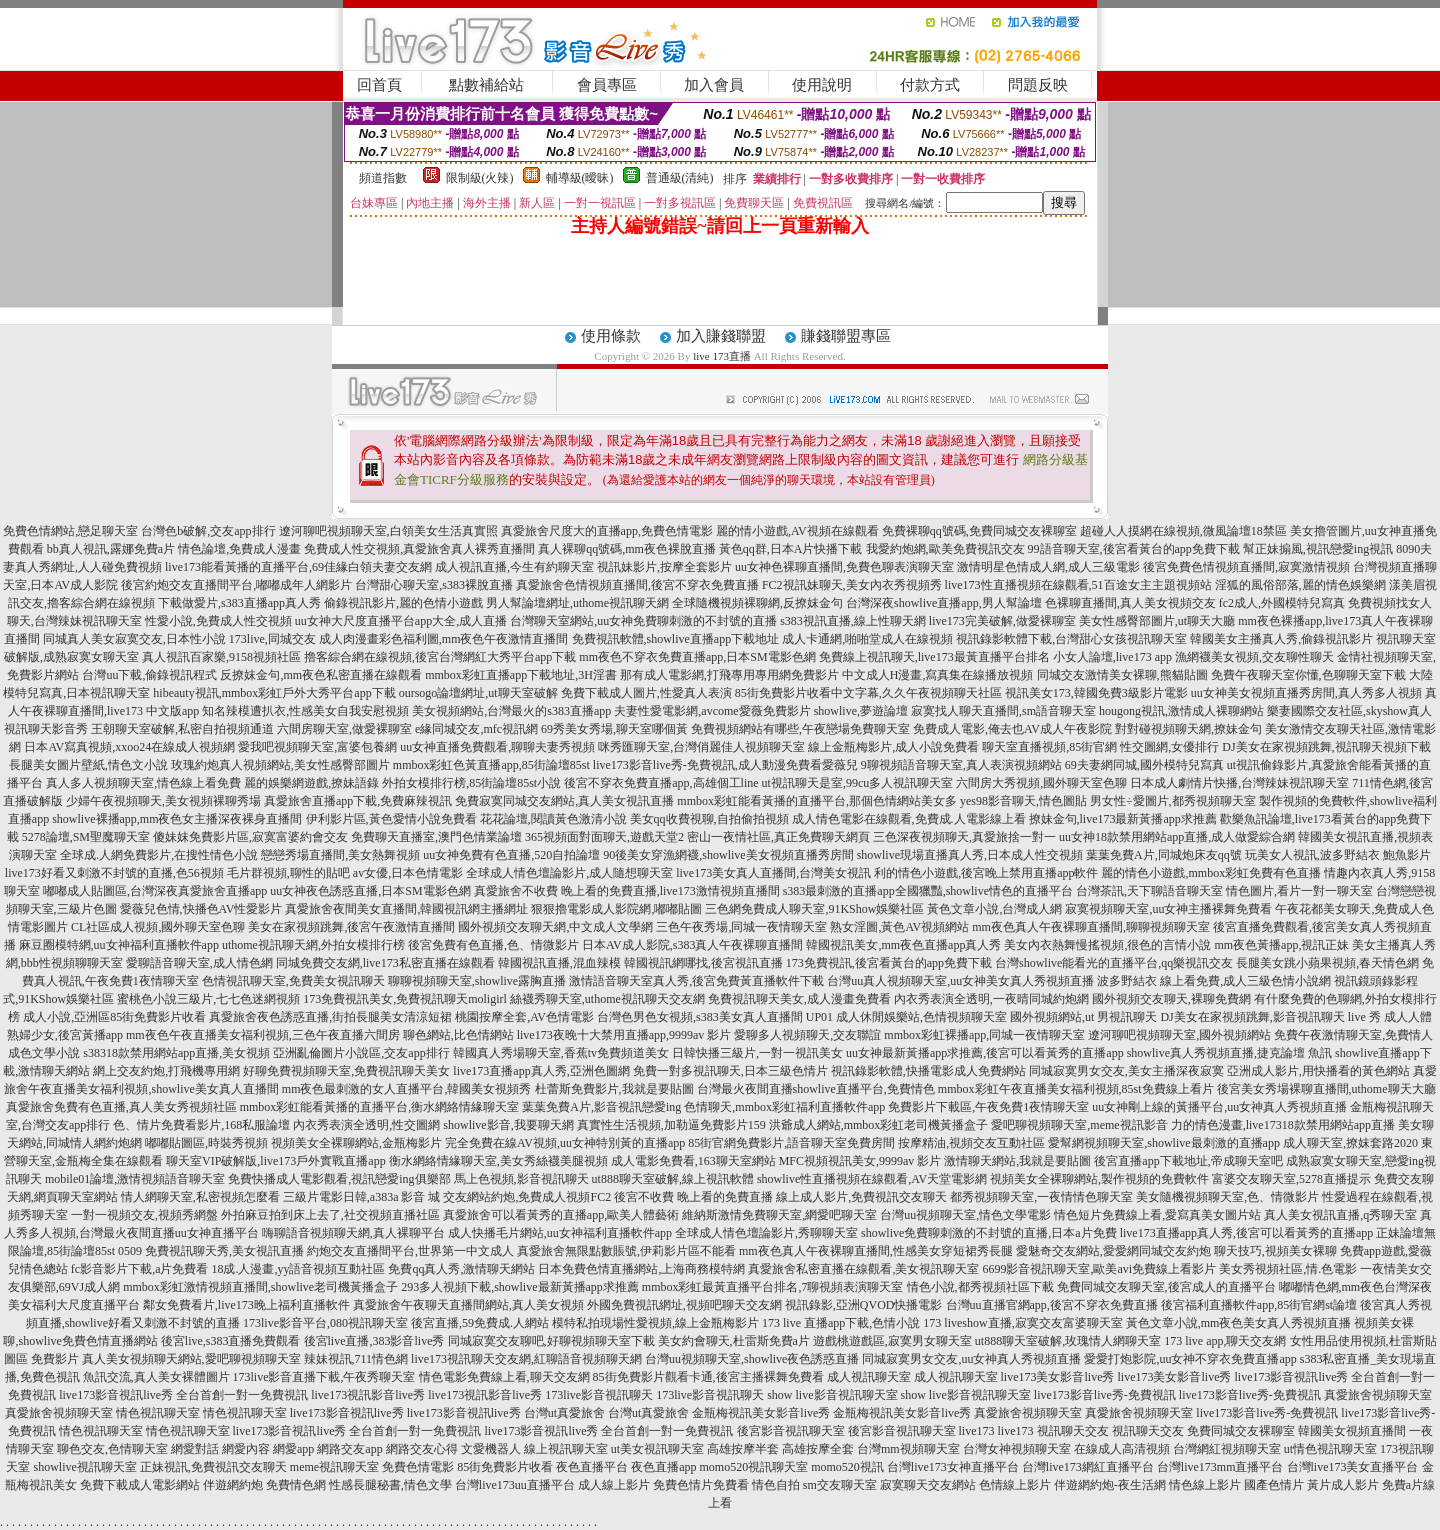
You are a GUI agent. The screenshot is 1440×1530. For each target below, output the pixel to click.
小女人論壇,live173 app (1112, 657)
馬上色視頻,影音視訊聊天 (521, 1179)
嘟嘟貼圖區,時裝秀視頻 (206, 1143)
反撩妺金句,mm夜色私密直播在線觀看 (321, 675)
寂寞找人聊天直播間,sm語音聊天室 (1003, 711)
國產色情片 (1274, 1485)
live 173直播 (722, 356)
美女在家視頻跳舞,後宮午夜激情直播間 (351, 927)
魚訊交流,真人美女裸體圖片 (156, 1377)
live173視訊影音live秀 (368, 1395)
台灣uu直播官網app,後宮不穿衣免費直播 (1052, 1305)
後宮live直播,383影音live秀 (374, 1341)
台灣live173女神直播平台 (953, 1467)
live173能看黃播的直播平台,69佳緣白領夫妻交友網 (298, 567)
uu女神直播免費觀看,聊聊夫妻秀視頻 (497, 747)
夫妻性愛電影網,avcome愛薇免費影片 (712, 711)
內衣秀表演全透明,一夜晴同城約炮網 (991, 999)
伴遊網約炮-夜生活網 (1110, 1485)
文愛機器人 (491, 1449)
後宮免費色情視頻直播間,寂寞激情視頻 (1246, 567)
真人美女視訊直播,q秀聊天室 (1340, 1215)
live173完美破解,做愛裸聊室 (1002, 621)
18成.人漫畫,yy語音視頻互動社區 (298, 1269)
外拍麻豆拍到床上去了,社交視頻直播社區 (330, 1215)
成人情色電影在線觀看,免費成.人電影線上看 (909, 819)
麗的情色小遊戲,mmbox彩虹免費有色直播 (1211, 873)
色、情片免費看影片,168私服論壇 (201, 1125)
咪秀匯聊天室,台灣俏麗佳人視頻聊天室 (701, 747)
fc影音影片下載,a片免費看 (140, 1269)
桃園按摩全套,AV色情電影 (524, 1017)
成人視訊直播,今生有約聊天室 (514, 567)
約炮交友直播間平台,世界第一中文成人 (410, 1251)
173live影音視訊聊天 (599, 1395)
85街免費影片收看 (505, 1467)
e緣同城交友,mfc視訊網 (476, 729)
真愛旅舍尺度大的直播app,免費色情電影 (607, 531)
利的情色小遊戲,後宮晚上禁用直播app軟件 (986, 873)
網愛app (293, 1449)
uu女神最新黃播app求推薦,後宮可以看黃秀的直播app (985, 1053)
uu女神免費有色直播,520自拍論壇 (511, 855)
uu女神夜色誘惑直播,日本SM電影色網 (370, 891)
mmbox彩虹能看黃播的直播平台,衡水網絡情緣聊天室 (380, 1107)
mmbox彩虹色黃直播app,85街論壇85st (491, 765)
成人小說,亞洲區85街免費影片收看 (114, 1017)
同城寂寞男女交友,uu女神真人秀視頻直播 (971, 1359)
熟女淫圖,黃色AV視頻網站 (899, 927)
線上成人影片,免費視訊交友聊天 (861, 1197)
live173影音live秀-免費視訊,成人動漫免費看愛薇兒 (725, 765)
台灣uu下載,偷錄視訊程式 (149, 675)
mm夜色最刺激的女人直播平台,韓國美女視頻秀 (407, 1089)
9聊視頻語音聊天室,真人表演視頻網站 (961, 765)
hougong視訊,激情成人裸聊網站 (1181, 711)
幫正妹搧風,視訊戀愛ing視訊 (1318, 549)
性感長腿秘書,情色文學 (390, 1485)
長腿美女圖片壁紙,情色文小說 (88, 765)
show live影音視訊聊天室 (832, 1395)
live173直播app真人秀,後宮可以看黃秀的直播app (1247, 1233)
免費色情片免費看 (701, 1485)
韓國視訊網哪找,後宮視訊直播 (703, 963)
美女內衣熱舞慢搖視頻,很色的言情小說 (1107, 945)
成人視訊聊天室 (869, 1377)
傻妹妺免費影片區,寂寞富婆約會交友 (250, 837)
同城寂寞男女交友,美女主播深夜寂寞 (1126, 1071)
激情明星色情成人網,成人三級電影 (1048, 567)
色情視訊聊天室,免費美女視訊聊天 (293, 981)
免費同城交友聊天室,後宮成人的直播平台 (1166, 1287)
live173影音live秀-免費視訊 (1105, 1395)
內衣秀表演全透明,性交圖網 (366, 1125)
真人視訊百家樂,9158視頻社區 (221, 657)
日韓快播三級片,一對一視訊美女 (757, 1053)
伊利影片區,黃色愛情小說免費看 (391, 819)
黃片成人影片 (1343, 1485)
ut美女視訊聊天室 (657, 1449)
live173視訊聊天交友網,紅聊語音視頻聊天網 (526, 1359)
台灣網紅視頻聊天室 (1227, 1449)
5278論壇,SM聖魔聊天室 (86, 837)
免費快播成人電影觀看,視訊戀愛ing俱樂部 (339, 1179)
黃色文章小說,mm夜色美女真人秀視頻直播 (1239, 1323)
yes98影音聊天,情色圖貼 (1023, 801)
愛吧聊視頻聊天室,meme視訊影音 (1079, 1125)
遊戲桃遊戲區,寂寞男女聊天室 (892, 1341)
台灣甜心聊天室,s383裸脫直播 (434, 585)
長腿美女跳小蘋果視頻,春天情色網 (1327, 963)
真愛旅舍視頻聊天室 (1378, 1395)
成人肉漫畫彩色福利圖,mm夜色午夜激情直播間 (444, 639)
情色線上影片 (1205, 1485)
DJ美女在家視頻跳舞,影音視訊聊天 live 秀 (1270, 1017)
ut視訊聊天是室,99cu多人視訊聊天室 (858, 783)
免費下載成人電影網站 (140, 1485)
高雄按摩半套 (743, 1449)
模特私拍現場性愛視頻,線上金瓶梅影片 (655, 1323)
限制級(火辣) (480, 178)
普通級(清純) (680, 178)
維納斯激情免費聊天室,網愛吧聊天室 (779, 1215)
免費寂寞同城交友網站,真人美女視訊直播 (564, 801)
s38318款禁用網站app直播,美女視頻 (176, 1053)
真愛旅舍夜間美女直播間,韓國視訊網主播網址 (406, 909)
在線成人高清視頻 (1122, 1449)
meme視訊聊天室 (334, 1467)
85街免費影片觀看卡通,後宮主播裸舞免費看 (708, 1377)
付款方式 (930, 85)
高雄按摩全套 (818, 1449)
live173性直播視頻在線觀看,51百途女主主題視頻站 (1078, 585)
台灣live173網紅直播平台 (1088, 1467)
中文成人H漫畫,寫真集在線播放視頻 (938, 675)
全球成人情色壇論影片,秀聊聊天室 (766, 1233)
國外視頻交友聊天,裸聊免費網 (1171, 999)
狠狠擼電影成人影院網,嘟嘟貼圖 (616, 909)
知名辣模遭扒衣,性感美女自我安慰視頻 (305, 711)
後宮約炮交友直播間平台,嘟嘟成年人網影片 (236, 585)
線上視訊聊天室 (566, 1449)
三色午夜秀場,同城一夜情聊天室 (741, 927)
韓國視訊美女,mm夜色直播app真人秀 (903, 945)
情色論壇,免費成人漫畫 (239, 549)
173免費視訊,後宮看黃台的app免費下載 (889, 963)
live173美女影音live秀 (1058, 1377)
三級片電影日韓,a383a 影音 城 (362, 1197)
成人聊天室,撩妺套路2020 (1350, 1143)
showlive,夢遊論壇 (861, 711)
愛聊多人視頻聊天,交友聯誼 (807, 1035)
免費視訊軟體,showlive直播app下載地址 (676, 639)
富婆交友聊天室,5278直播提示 (1291, 1179)
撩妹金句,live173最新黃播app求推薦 (1123, 819)
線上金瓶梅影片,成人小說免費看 (893, 747)
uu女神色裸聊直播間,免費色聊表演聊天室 (844, 567)
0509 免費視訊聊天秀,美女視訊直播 (211, 1251)
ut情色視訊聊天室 (1330, 1449)
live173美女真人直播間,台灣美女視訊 (773, 873)
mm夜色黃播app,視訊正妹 (1281, 945)
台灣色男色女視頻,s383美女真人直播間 (700, 1017)
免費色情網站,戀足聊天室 (70, 531)
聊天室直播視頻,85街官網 (1049, 747)
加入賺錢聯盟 (721, 336)
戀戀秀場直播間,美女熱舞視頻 (340, 855)
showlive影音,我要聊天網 (508, 1125)
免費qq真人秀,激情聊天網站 (461, 1269)
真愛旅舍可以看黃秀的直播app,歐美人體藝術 (561, 1215)
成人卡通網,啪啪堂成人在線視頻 (867, 639)
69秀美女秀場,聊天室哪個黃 (614, 729)
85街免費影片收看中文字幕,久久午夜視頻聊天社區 (868, 693)
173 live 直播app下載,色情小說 (841, 1323)
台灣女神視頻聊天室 (1017, 1449)
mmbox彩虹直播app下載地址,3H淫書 (521, 675)
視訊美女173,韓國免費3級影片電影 (1096, 693)
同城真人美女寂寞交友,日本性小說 (134, 639)
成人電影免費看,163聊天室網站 (693, 1161)
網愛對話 (195, 1449)
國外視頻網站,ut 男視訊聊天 (1083, 1017)
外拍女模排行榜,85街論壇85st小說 (471, 783)
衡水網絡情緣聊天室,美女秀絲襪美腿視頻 (498, 1161)
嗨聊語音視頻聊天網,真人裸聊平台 (353, 1233)
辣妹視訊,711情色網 (356, 1359)
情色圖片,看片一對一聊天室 (1299, 891)
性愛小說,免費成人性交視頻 (218, 621)
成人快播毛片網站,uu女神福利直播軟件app (560, 1233)
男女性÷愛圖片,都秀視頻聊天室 (1173, 801)
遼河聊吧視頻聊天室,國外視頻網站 (1179, 1035)
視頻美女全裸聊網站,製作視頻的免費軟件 (1099, 1179)
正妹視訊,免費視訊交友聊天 (213, 1467)
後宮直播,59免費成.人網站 (480, 1323)
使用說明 (822, 85)
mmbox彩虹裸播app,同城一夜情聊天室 (984, 1035)
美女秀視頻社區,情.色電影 (1288, 1269)
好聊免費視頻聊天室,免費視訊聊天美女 (346, 1071)
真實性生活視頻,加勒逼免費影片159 (671, 1125)
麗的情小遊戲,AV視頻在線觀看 (797, 531)
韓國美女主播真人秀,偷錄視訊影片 (1281, 639)
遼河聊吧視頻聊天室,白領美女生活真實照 (388, 531)
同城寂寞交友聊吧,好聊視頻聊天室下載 (551, 1341)
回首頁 (379, 85)
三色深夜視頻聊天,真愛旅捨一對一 (964, 837)
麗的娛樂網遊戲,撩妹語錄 (311, 783)
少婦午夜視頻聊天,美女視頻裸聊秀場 (163, 801)
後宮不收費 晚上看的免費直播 (693, 1197)
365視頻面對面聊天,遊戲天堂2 (604, 837)
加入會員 (714, 85)
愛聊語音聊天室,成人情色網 (199, 963)
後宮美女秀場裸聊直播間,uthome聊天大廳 (1326, 1089)
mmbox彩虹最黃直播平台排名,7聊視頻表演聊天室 (773, 1287)
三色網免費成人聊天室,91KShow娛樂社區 (814, 909)
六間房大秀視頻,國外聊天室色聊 (1041, 783)
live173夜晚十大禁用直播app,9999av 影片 (624, 1035)
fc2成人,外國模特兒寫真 (1282, 603)
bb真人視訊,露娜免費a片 (111, 549)
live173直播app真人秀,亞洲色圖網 (541, 1071)
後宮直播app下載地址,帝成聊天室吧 (1188, 1161)
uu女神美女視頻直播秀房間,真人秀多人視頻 (1306, 693)
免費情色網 (296, 1485)
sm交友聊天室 (840, 1485)
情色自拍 (776, 1485)
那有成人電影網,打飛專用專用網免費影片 (729, 675)
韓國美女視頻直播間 (1352, 1431)
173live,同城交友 (272, 639)
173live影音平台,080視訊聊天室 (325, 1323)
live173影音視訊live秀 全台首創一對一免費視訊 (183, 1395)
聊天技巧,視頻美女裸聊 (1275, 1251)
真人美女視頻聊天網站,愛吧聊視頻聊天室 (191, 1359)
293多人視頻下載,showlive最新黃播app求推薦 (520, 1287)
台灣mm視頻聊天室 (908, 1449)
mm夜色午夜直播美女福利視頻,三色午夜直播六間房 (263, 1035)
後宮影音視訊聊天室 (791, 1431)
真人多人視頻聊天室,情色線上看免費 (143, 783)
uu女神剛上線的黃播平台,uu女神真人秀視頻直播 (1219, 1107)
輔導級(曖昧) (580, 178)
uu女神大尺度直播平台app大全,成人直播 (401, 621)
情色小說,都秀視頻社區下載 (980, 1287)
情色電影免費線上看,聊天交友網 (504, 1377)
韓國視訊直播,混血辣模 (559, 963)
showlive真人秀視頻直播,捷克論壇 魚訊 (1229, 1053)
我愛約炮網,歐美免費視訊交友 (945, 549)
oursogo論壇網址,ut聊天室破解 (478, 693)
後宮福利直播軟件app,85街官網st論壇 (1259, 1305)
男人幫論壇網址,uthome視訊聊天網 (577, 603)
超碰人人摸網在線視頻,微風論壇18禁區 (1183, 531)
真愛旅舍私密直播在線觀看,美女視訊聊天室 (863, 1269)
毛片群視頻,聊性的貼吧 (288, 873)
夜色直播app (663, 1467)
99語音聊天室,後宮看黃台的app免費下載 (1134, 549)
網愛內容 (246, 1449)
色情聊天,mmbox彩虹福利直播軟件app (784, 1107)
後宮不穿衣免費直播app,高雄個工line (661, 783)
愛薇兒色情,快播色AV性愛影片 (201, 909)
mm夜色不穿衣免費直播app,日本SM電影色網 (697, 657)
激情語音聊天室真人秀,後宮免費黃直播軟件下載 (696, 981)
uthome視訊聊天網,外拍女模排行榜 (313, 945)
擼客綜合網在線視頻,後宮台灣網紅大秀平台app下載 (440, 657)
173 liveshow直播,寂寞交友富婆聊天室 (1022, 1323)
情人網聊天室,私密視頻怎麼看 (200, 1197)
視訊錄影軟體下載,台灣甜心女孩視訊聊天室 (1071, 639)
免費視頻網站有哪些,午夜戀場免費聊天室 (800, 729)
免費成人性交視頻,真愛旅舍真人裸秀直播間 (419, 549)
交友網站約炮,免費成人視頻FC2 (527, 1197)
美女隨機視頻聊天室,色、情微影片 (1227, 1197)
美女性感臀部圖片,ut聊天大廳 (1157, 621)
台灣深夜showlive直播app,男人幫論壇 (944, 603)
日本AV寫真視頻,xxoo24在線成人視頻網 (129, 747)
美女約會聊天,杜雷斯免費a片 (734, 1341)
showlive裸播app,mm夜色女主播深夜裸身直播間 (177, 819)
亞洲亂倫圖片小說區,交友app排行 (361, 1053)
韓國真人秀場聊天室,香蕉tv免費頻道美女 (561, 1053)
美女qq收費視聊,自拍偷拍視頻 (709, 819)
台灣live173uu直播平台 (515, 1485)
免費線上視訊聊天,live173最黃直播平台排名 (934, 657)
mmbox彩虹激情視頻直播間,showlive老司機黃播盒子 (260, 1287)
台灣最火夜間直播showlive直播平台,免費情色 (816, 1089)
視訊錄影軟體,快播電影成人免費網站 (928, 1071)
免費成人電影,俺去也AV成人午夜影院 (1012, 729)
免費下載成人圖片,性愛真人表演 (646, 693)
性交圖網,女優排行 (1169, 747)
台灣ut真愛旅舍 (564, 1413)
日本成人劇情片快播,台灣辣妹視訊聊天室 (1239, 783)
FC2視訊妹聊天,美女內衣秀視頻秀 (852, 585)
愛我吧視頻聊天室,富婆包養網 (317, 747)
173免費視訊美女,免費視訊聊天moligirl (405, 999)
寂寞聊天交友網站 (928, 1485)
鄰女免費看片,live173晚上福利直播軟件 (246, 1305)
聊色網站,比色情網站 (458, 1035)
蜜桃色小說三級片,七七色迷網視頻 (208, 999)
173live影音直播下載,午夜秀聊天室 (324, 1377)
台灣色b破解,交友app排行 (208, 531)
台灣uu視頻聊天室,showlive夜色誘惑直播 (752, 1359)
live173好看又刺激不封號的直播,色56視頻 (114, 873)
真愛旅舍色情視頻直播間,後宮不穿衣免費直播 (637, 585)
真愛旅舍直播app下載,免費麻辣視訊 (358, 801)
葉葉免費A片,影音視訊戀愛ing (601, 1107)
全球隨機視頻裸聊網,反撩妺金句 (757, 603)
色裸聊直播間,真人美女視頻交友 (1130, 603)
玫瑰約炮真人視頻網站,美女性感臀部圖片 (280, 765)
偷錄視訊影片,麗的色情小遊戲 (403, 603)
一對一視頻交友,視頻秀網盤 (144, 1215)
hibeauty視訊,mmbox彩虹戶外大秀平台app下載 (274, 693)
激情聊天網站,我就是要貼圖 (1017, 1161)
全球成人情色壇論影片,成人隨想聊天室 (569, 873)
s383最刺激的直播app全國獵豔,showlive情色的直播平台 (928, 891)
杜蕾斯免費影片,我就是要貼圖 (614, 1089)
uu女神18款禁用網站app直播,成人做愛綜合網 (1177, 837)
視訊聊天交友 (1073, 1431)
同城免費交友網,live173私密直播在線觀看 (385, 963)
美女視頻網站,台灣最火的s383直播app (511, 711)
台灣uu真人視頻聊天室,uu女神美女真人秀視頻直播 (960, 981)
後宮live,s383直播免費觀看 (231, 1341)
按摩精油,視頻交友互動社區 (971, 1143)
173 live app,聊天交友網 (1225, 1341)
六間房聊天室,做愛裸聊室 (344, 729)
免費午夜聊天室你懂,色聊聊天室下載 (1308, 675)
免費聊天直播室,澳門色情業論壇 (436, 837)
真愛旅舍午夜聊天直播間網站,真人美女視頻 (468, 1305)
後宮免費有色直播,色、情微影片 (493, 945)
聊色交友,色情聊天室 (112, 1449)
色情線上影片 (1015, 1485)
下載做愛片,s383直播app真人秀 (239, 603)
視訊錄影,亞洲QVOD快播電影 (864, 1305)
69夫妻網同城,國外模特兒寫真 (1144, 765)
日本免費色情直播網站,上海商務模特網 (641, 1269)
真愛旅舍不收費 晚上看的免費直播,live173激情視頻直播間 (627, 891)
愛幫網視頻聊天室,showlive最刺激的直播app (1164, 1143)
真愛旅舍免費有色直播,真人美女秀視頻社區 (121, 1107)
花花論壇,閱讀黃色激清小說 (553, 819)
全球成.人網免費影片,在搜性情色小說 (159, 855)
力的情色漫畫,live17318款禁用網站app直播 (1283, 1125)
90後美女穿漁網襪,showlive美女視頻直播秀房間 (728, 855)
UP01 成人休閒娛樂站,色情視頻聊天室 (906, 1017)
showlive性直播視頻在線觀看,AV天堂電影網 (872, 1179)
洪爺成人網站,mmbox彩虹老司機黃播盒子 (879, 1125)
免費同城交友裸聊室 (1241, 1431)
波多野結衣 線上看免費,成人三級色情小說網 (1214, 981)
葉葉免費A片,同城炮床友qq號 (1164, 855)
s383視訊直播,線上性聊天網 (853, 621)
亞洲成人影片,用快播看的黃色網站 (1318, 1071)
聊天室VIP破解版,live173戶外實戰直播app (276, 1161)
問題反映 (1038, 85)
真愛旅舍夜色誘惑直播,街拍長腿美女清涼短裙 (330, 1017)
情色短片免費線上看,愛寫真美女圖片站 (1157, 1215)
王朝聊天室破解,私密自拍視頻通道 (182, 729)
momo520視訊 (847, 1467)
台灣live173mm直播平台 (1220, 1467)
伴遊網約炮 (233, 1485)
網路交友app (349, 1449)
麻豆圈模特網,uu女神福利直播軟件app (119, 945)
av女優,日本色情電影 (408, 873)
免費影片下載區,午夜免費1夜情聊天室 (988, 1107)
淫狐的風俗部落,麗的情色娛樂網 (1300, 585)
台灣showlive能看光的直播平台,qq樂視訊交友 (1114, 963)
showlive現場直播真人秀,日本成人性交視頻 (970, 855)
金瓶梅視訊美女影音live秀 (761, 1413)
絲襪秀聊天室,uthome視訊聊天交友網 (607, 999)
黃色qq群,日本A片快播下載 (791, 549)
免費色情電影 (418, 1467)
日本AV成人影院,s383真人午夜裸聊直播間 (692, 945)
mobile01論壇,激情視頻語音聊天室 (135, 1179)
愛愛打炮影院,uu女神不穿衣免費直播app (1190, 1359)
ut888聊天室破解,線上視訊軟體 (673, 1179)
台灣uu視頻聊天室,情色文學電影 (965, 1215)
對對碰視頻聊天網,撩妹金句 (1188, 729)
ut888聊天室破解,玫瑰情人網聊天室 (1068, 1341)
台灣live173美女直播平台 (1353, 1467)
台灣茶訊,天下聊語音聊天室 (1149, 891)
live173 (977, 1431)
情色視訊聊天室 (158, 1413)
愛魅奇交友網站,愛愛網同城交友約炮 (1113, 1251)
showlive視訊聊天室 (84, 1467)
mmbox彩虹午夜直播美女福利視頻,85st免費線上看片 (1076, 1089)
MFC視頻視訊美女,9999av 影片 (860, 1161)
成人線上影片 (614, 1485)
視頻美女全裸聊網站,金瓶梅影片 (356, 1143)
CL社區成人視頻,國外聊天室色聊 (158, 927)
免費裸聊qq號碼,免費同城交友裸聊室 (979, 531)
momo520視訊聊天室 (753, 1467)
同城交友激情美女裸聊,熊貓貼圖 (1122, 675)
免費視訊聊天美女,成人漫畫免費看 (799, 999)
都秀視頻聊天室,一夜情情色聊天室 (1041, 1197)
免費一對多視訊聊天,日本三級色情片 (730, 1071)
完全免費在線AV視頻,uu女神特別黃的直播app (565, 1143)
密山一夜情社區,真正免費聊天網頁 (778, 837)
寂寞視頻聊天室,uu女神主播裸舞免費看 (1168, 909)
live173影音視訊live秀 (347, 1413)
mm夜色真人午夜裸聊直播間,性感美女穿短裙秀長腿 (876, 1251)
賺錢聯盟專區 (846, 336)
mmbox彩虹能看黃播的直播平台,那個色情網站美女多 (817, 801)
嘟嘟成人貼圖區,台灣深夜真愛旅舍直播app (155, 891)
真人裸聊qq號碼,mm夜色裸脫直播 (627, 549)
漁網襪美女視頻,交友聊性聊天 (1254, 657)
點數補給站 (486, 85)
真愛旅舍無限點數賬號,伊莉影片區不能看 (626, 1251)
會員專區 (607, 85)
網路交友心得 (422, 1449)
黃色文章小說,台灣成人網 (994, 909)
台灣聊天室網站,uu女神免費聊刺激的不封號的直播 (643, 621)
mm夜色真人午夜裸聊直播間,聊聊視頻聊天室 (1091, 927)
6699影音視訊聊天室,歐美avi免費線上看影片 (1099, 1269)
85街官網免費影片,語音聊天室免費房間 (791, 1143)
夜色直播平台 (592, 1467)
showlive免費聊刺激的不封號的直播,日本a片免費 (989, 1233)
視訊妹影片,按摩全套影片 (664, 567)
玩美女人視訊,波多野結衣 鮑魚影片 (1338, 855)
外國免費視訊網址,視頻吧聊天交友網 (684, 1305)
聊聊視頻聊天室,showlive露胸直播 (477, 981)
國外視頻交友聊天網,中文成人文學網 (555, 927)
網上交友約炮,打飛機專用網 (166, 1071)
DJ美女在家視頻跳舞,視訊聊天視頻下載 (1326, 747)
